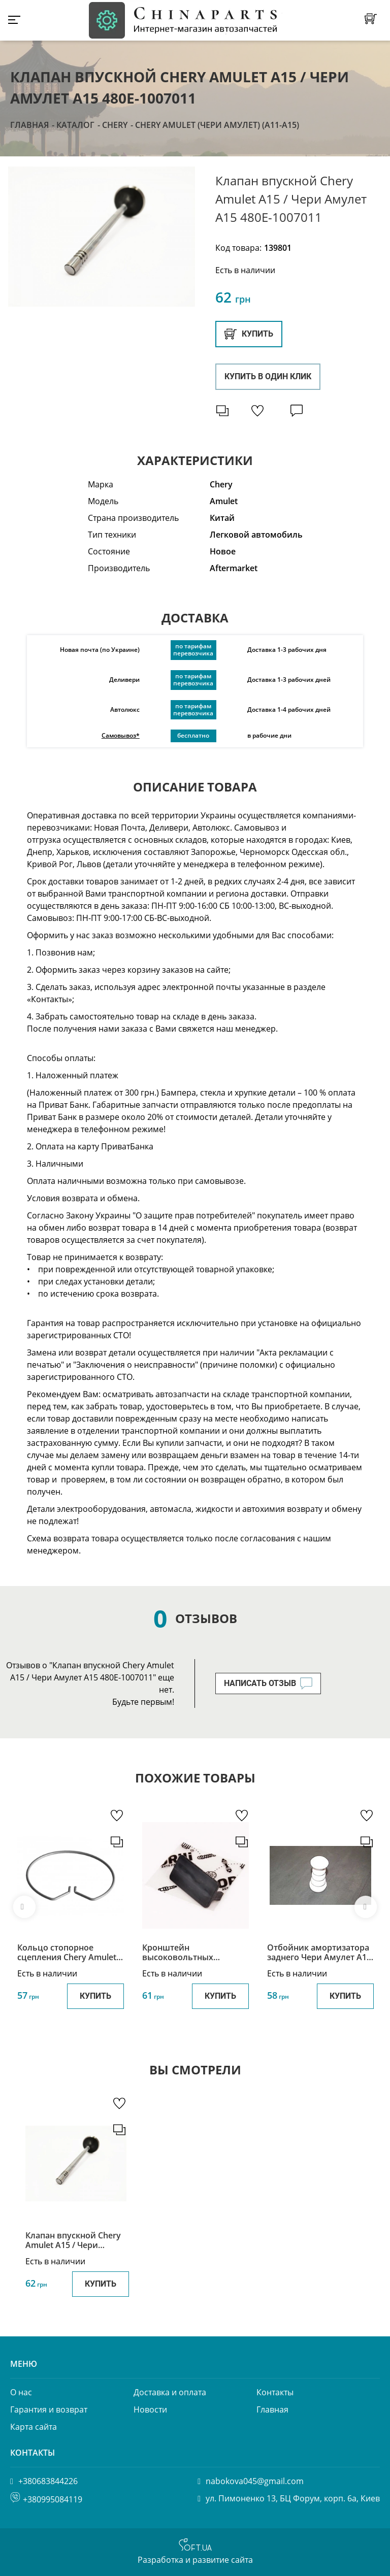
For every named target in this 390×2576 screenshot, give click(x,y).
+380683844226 (48, 2481)
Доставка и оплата (170, 2392)
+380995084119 (52, 2499)
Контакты (275, 2392)
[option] (101, 237)
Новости (150, 2409)
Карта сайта (33, 2426)
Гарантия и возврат (48, 2409)
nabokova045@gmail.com (255, 2481)
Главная (29, 124)
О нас (21, 2392)
